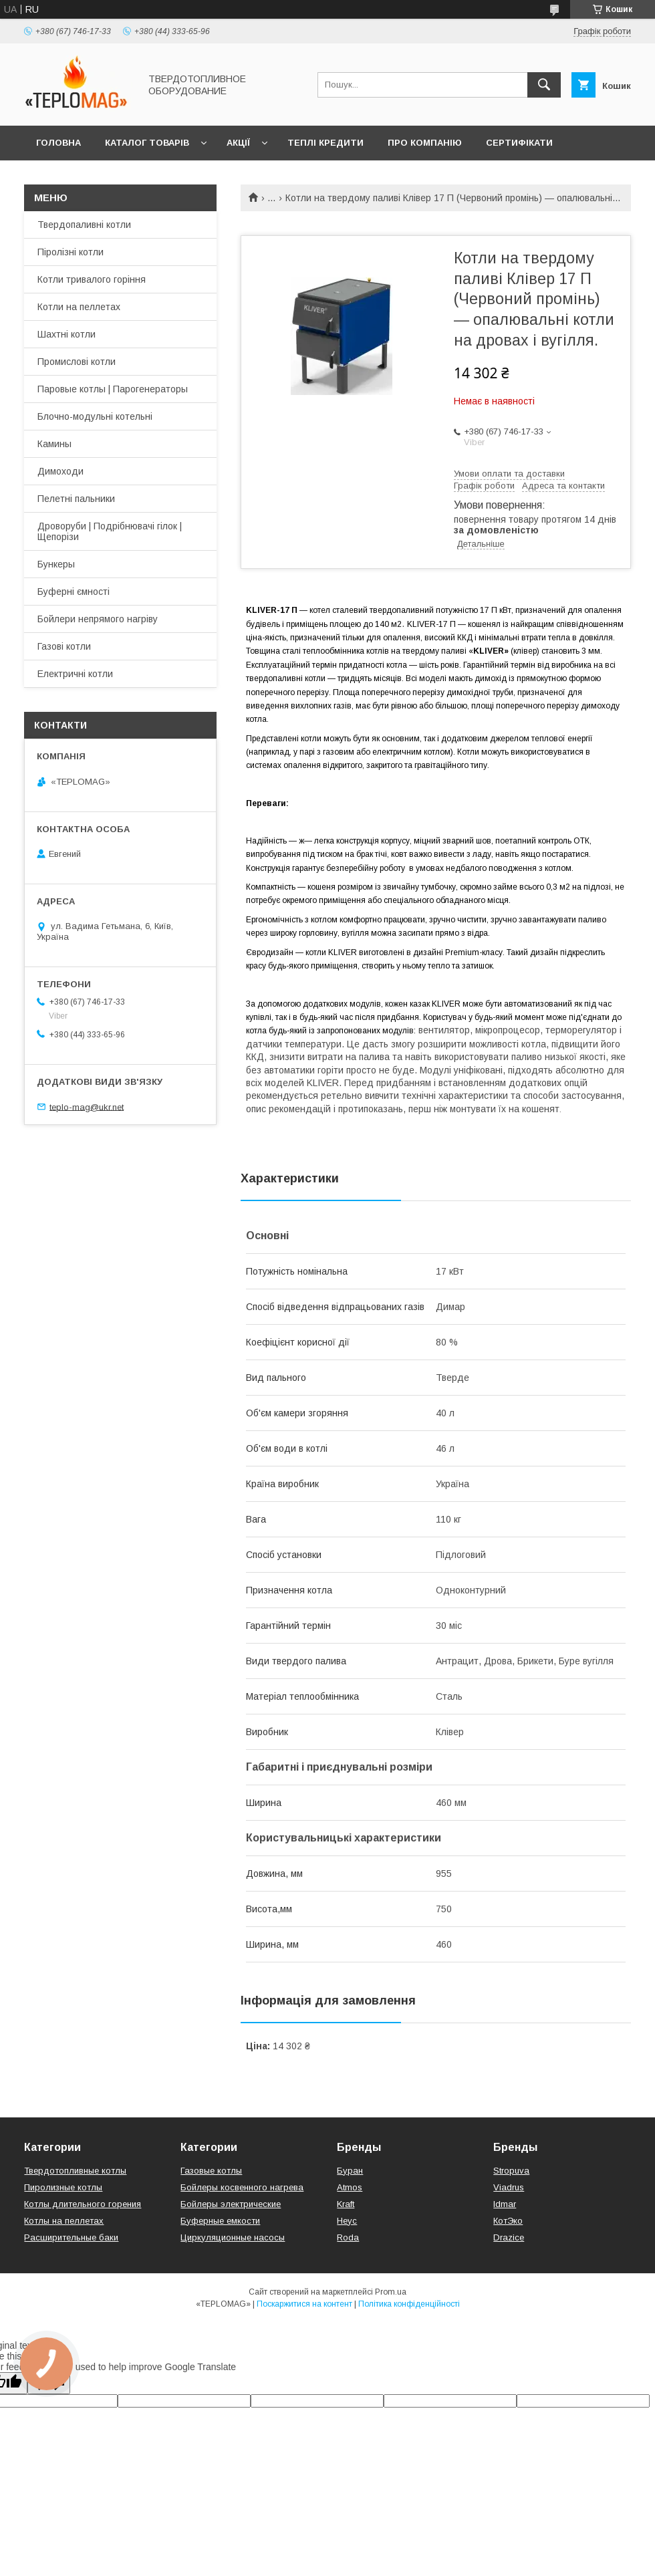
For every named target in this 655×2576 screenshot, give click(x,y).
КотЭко (508, 2221)
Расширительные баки (71, 2237)
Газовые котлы (211, 2171)
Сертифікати (519, 143)
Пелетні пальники (76, 498)
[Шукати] (544, 85)
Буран (350, 2171)
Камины (54, 443)
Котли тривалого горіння (91, 279)
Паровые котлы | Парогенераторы (112, 389)
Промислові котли (76, 361)
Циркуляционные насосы (232, 2237)
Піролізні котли (70, 252)
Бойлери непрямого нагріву (97, 619)
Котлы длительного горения (82, 2204)
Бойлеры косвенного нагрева (241, 2187)
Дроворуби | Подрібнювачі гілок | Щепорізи (109, 531)
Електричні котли (75, 673)
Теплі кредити (325, 143)
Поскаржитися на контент (304, 2304)
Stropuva (511, 2171)
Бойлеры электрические (230, 2204)
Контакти (61, 177)
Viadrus (508, 2187)
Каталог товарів (147, 143)
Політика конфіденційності (409, 2304)
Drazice (508, 2237)
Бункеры (56, 564)
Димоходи (60, 471)
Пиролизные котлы (63, 2187)
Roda (348, 2237)
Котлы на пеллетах (64, 2221)
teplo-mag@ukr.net (86, 1107)
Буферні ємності (73, 591)
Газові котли (64, 646)
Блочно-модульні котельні (94, 416)
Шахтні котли (66, 334)
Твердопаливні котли (84, 224)
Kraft (345, 2204)
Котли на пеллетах (78, 306)
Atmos (349, 2187)
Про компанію (425, 143)
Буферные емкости (220, 2221)
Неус (347, 2221)
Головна (58, 143)
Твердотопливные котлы (75, 2171)
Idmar (504, 2204)
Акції (238, 143)
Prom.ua (390, 2292)
